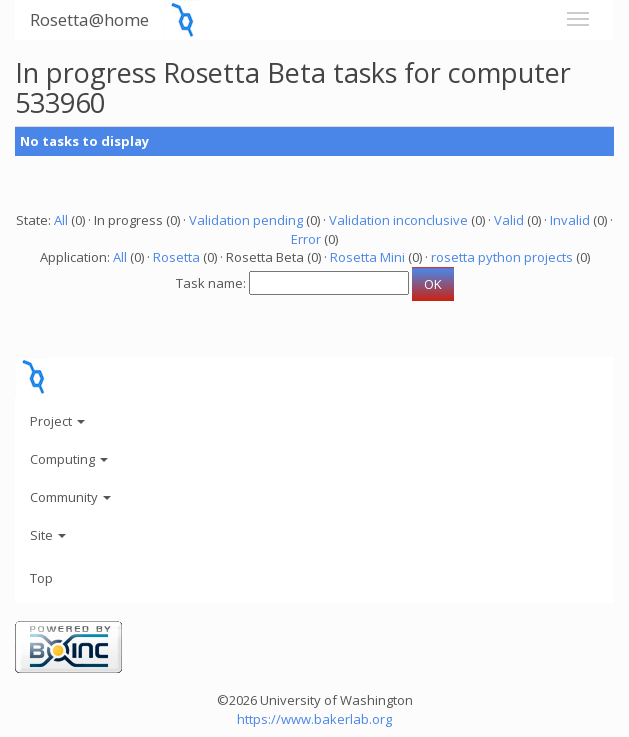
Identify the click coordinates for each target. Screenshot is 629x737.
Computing (69, 459)
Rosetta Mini (367, 257)
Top (41, 578)
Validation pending (246, 220)
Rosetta (176, 257)
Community (70, 497)
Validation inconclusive (398, 220)
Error (306, 239)
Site (48, 535)
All (61, 220)
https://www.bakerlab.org (314, 719)
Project (57, 421)
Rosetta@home (89, 19)
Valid (509, 220)
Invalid (570, 220)
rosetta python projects (502, 257)
